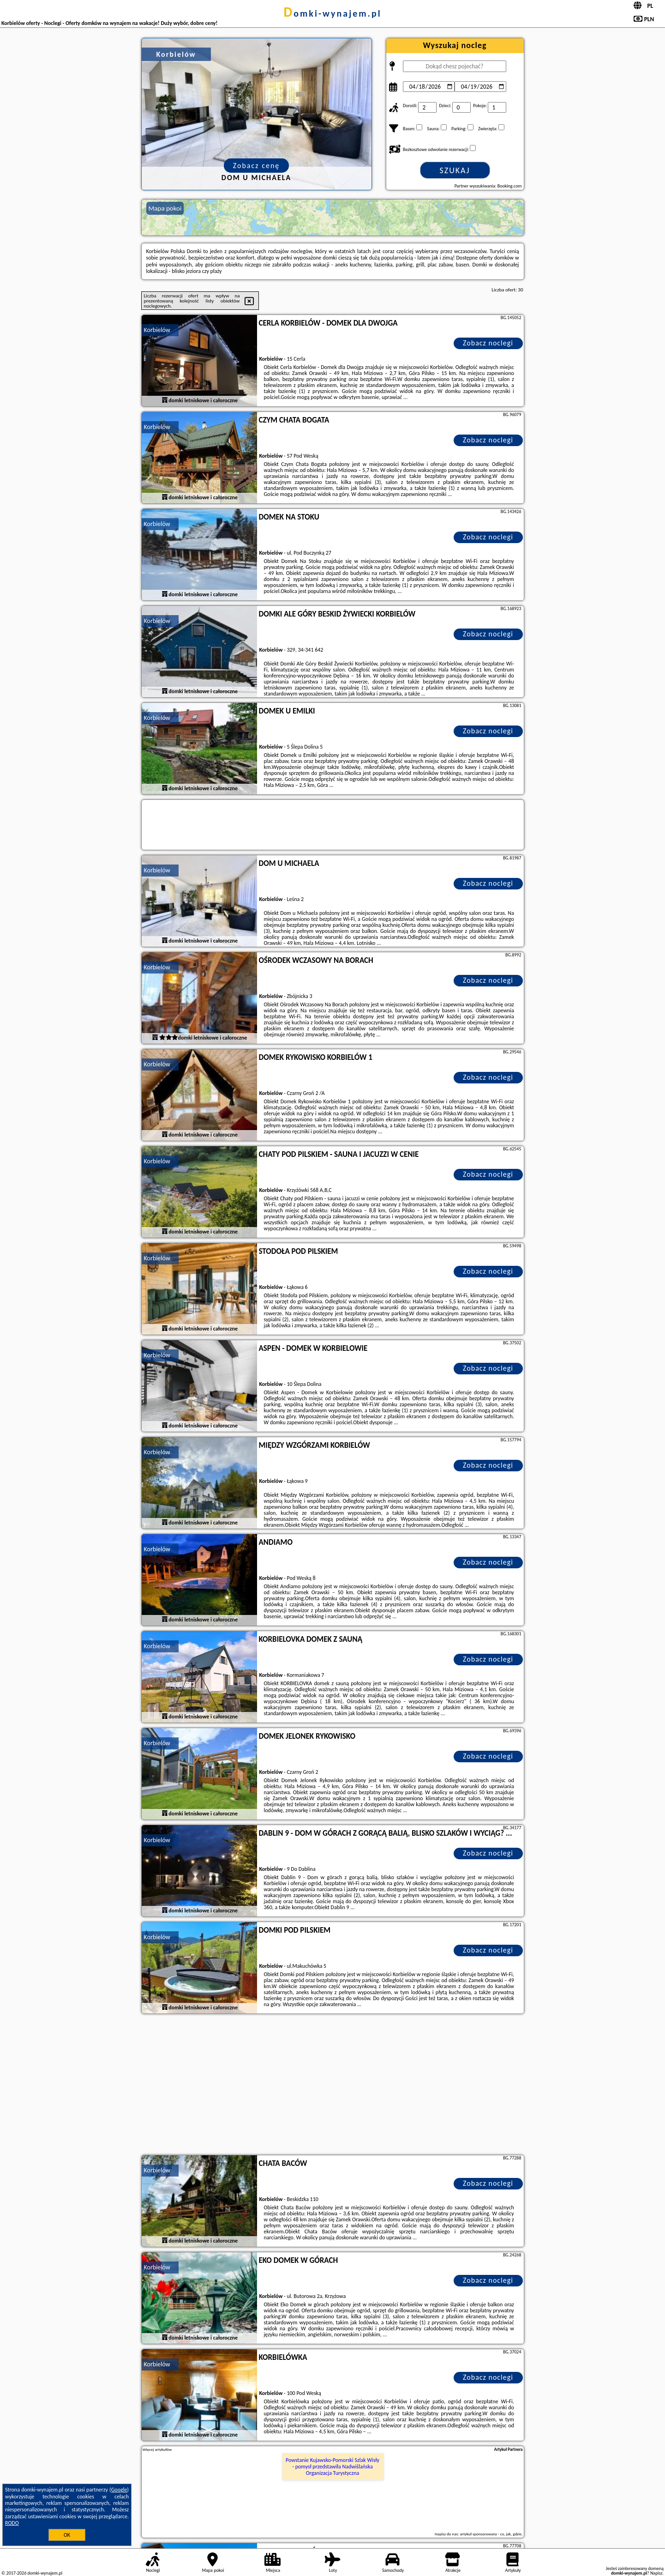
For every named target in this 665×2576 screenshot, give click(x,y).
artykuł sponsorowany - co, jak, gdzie (491, 2533)
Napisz (656, 2573)
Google (119, 2489)
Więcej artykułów (157, 2449)
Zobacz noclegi (488, 343)
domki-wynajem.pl (332, 13)
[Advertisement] (332, 2085)
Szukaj (455, 170)
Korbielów (157, 330)
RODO (12, 2523)
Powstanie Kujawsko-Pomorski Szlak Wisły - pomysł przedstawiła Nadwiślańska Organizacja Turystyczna (332, 2467)
